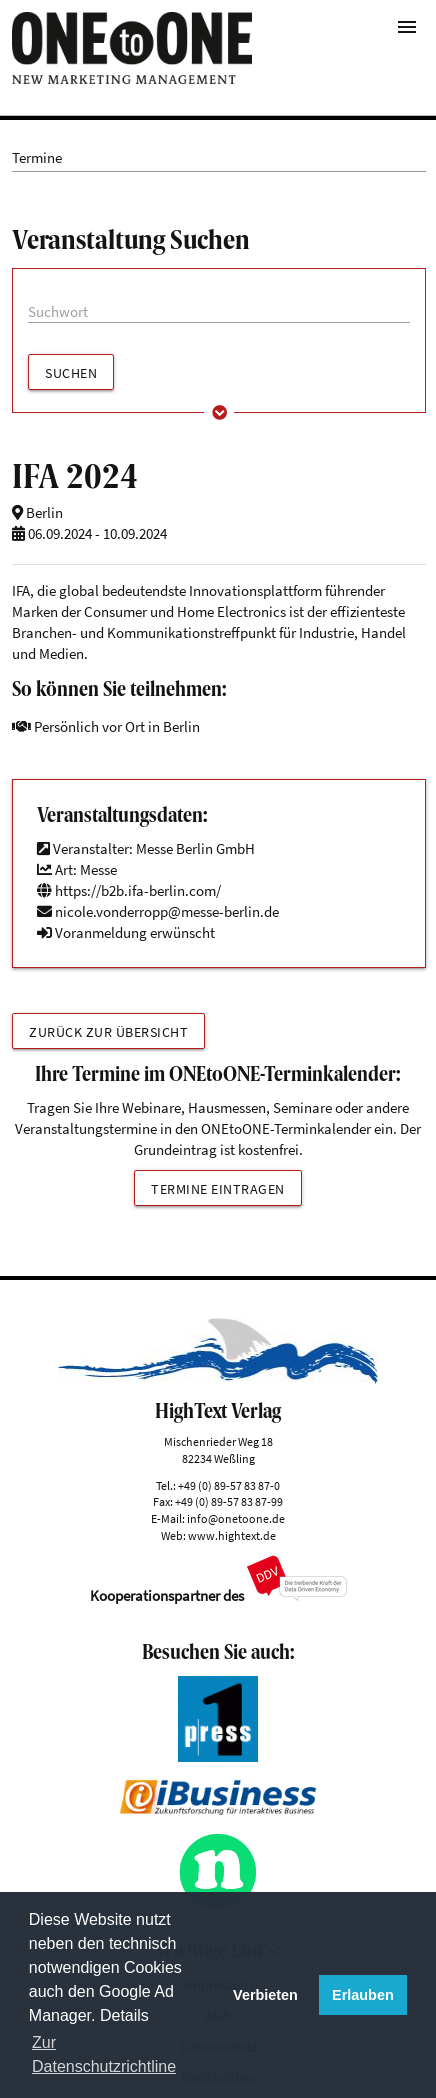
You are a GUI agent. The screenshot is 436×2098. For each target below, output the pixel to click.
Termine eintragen (218, 1189)
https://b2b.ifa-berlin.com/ (129, 890)
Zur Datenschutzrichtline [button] (104, 2054)
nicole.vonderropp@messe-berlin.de (167, 911)
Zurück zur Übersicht (108, 1032)
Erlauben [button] (363, 1995)
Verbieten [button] (265, 1995)
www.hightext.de (232, 1535)
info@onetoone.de (236, 1518)
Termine (37, 157)
